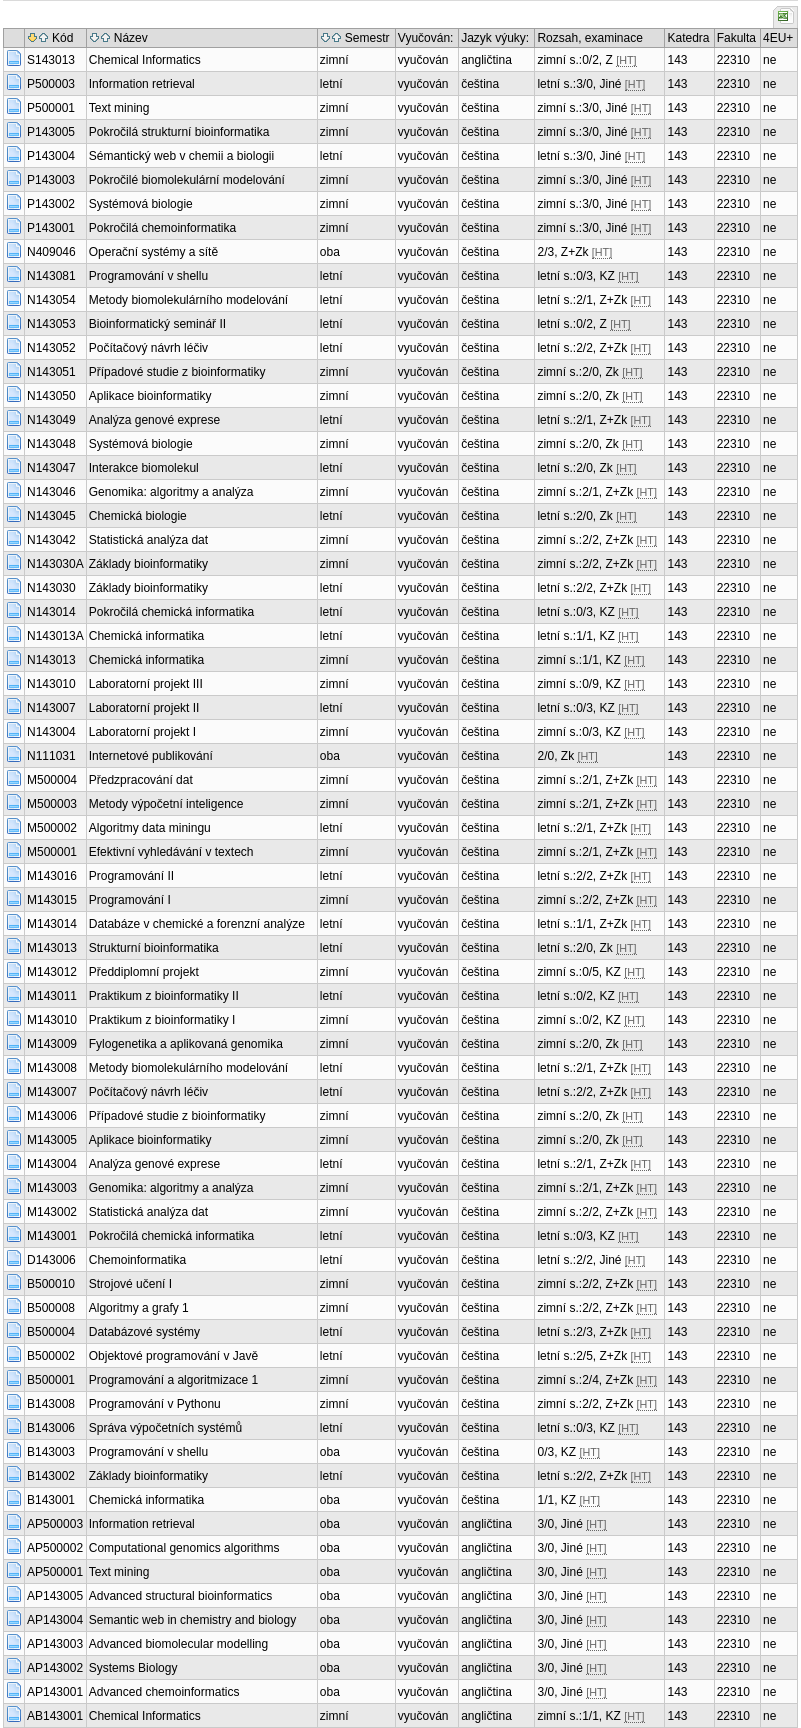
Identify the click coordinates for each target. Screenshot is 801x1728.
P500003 (51, 84)
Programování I (130, 900)
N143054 (51, 300)
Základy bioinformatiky (148, 564)
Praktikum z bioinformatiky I (162, 1020)
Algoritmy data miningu (150, 828)
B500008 (51, 1308)
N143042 (51, 540)
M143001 (52, 1236)
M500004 (52, 780)
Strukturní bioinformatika (154, 948)
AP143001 (55, 1692)
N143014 (51, 612)
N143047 (51, 468)
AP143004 (55, 1620)
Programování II (131, 876)
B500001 (51, 1380)
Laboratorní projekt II (144, 708)
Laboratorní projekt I (142, 732)
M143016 (52, 876)
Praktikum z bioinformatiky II (164, 996)
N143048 (51, 444)
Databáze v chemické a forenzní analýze (197, 924)
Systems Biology (133, 1668)
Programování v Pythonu (155, 1404)
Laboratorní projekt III (146, 684)
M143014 (52, 924)
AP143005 (55, 1596)
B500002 (51, 1356)
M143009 (52, 1044)
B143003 (51, 1452)
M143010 (52, 1020)
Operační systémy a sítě (153, 252)
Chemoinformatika (137, 1260)
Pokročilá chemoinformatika (162, 228)
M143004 (52, 1164)
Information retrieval (142, 84)
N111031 (51, 756)
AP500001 (55, 1572)
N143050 (51, 396)
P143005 (51, 132)
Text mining (119, 108)
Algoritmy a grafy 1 (139, 1308)
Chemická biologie (138, 516)
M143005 (52, 1140)
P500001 (51, 108)
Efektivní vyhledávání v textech (171, 852)
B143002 (51, 1476)
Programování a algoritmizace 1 (173, 1380)
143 (677, 60)
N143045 (51, 516)
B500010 (51, 1284)
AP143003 (55, 1644)
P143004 (51, 156)
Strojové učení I (130, 1284)
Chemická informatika (146, 636)
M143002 (52, 1212)
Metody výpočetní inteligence (166, 804)
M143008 (52, 1068)
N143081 (51, 276)
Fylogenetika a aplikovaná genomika (186, 1044)
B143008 (51, 1404)
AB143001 (55, 1716)
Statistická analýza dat (148, 540)
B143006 (51, 1428)
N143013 (51, 660)
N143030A (55, 564)
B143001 (51, 1500)
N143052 (51, 348)
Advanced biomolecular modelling (178, 1644)
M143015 (52, 900)
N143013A (55, 636)
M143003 (52, 1188)
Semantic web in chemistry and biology (192, 1620)
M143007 (52, 1092)
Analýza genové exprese (154, 420)
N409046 (51, 252)
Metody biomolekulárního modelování (188, 300)
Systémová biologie (141, 204)
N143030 (51, 588)
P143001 (51, 228)
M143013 (52, 948)
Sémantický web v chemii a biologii (181, 156)
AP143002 (55, 1668)
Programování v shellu (148, 276)
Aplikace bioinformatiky (150, 396)
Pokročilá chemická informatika (171, 612)
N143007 (51, 708)
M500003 (52, 804)
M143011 (52, 996)
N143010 (51, 684)
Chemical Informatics (145, 60)
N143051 (51, 372)
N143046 (51, 492)
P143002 (51, 204)
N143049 (51, 420)
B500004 (51, 1332)
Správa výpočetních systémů (165, 1428)
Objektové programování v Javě (173, 1356)
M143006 (52, 1116)
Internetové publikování (151, 756)
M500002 (52, 828)
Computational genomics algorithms (184, 1548)
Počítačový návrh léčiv (148, 348)
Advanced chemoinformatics (164, 1692)
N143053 (51, 324)
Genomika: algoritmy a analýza (171, 492)
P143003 (51, 180)
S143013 (51, 60)
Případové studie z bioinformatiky (177, 372)
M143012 (52, 972)
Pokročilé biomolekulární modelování (187, 180)
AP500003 (55, 1524)
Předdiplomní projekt (144, 972)
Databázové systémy (144, 1332)
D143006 (51, 1260)
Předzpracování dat (141, 780)
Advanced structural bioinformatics (180, 1596)
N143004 (51, 732)
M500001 (52, 852)
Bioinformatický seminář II (157, 324)
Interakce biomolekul (144, 468)
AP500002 (55, 1548)
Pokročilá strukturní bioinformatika (179, 132)
